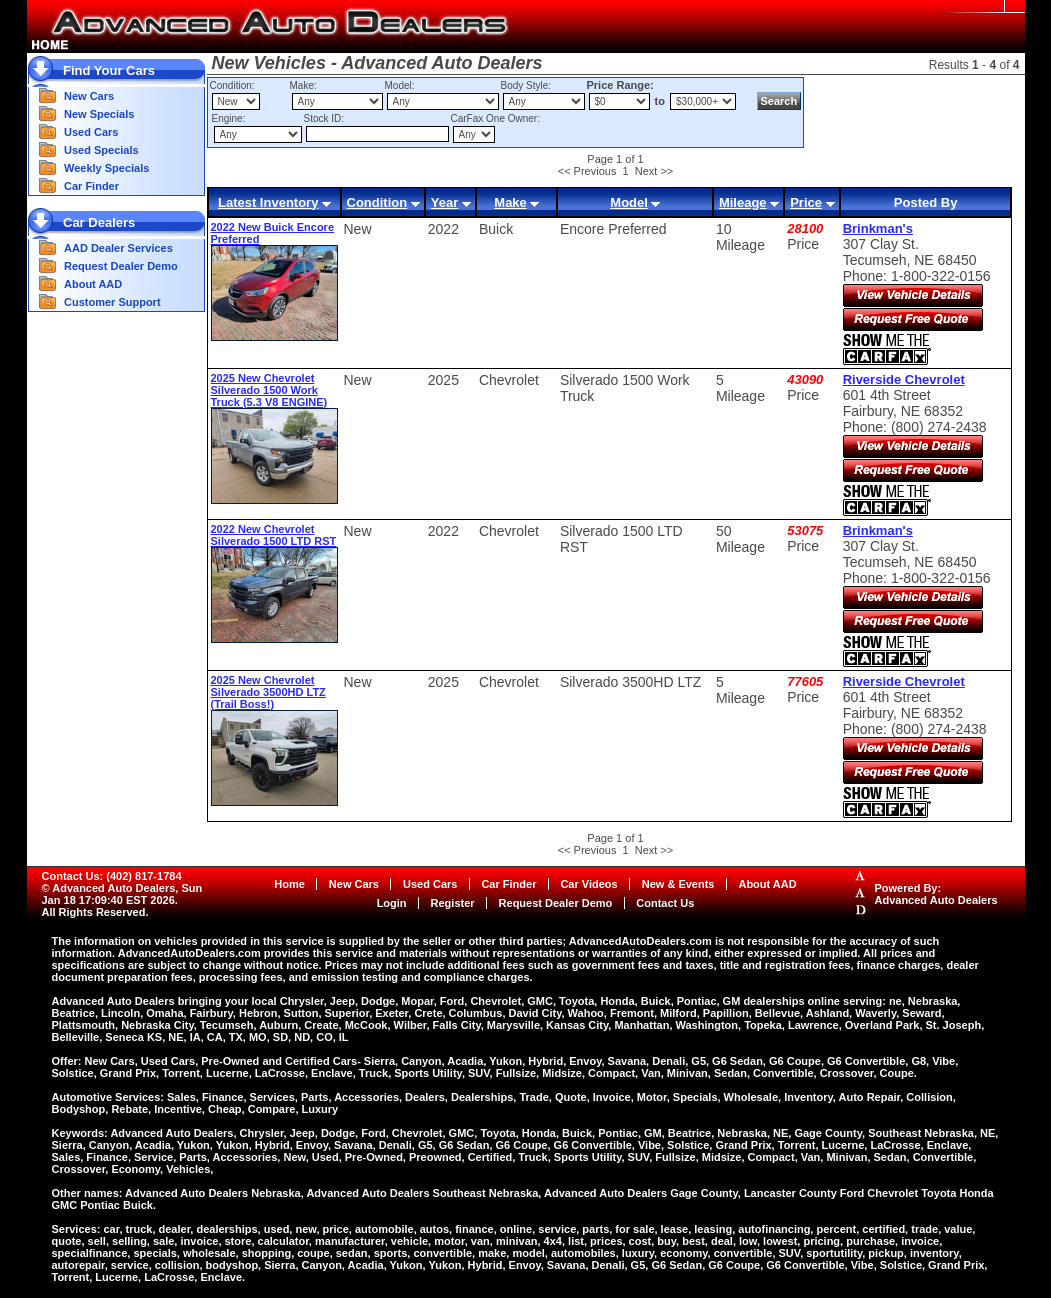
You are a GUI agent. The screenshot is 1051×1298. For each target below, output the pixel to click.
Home (289, 884)
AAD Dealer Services (118, 248)
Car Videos (588, 884)
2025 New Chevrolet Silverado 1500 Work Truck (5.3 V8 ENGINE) (269, 390)
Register (453, 903)
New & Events (678, 884)
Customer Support (112, 302)
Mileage (743, 202)
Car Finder (91, 186)
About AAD (93, 284)
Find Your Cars (109, 70)
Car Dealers (99, 222)
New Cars (89, 96)
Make (510, 202)
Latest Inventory (268, 202)
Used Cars (91, 132)
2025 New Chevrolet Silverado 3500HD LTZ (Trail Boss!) (268, 692)
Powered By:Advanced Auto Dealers (936, 894)
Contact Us (665, 903)
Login (392, 903)
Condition (377, 202)
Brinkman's (878, 228)
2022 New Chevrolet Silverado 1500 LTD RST (274, 535)
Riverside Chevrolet (904, 379)
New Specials (99, 114)
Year (444, 202)
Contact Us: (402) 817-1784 (112, 876)
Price (806, 202)
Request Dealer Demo (121, 266)
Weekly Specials (106, 168)
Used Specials (101, 150)
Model (629, 202)
